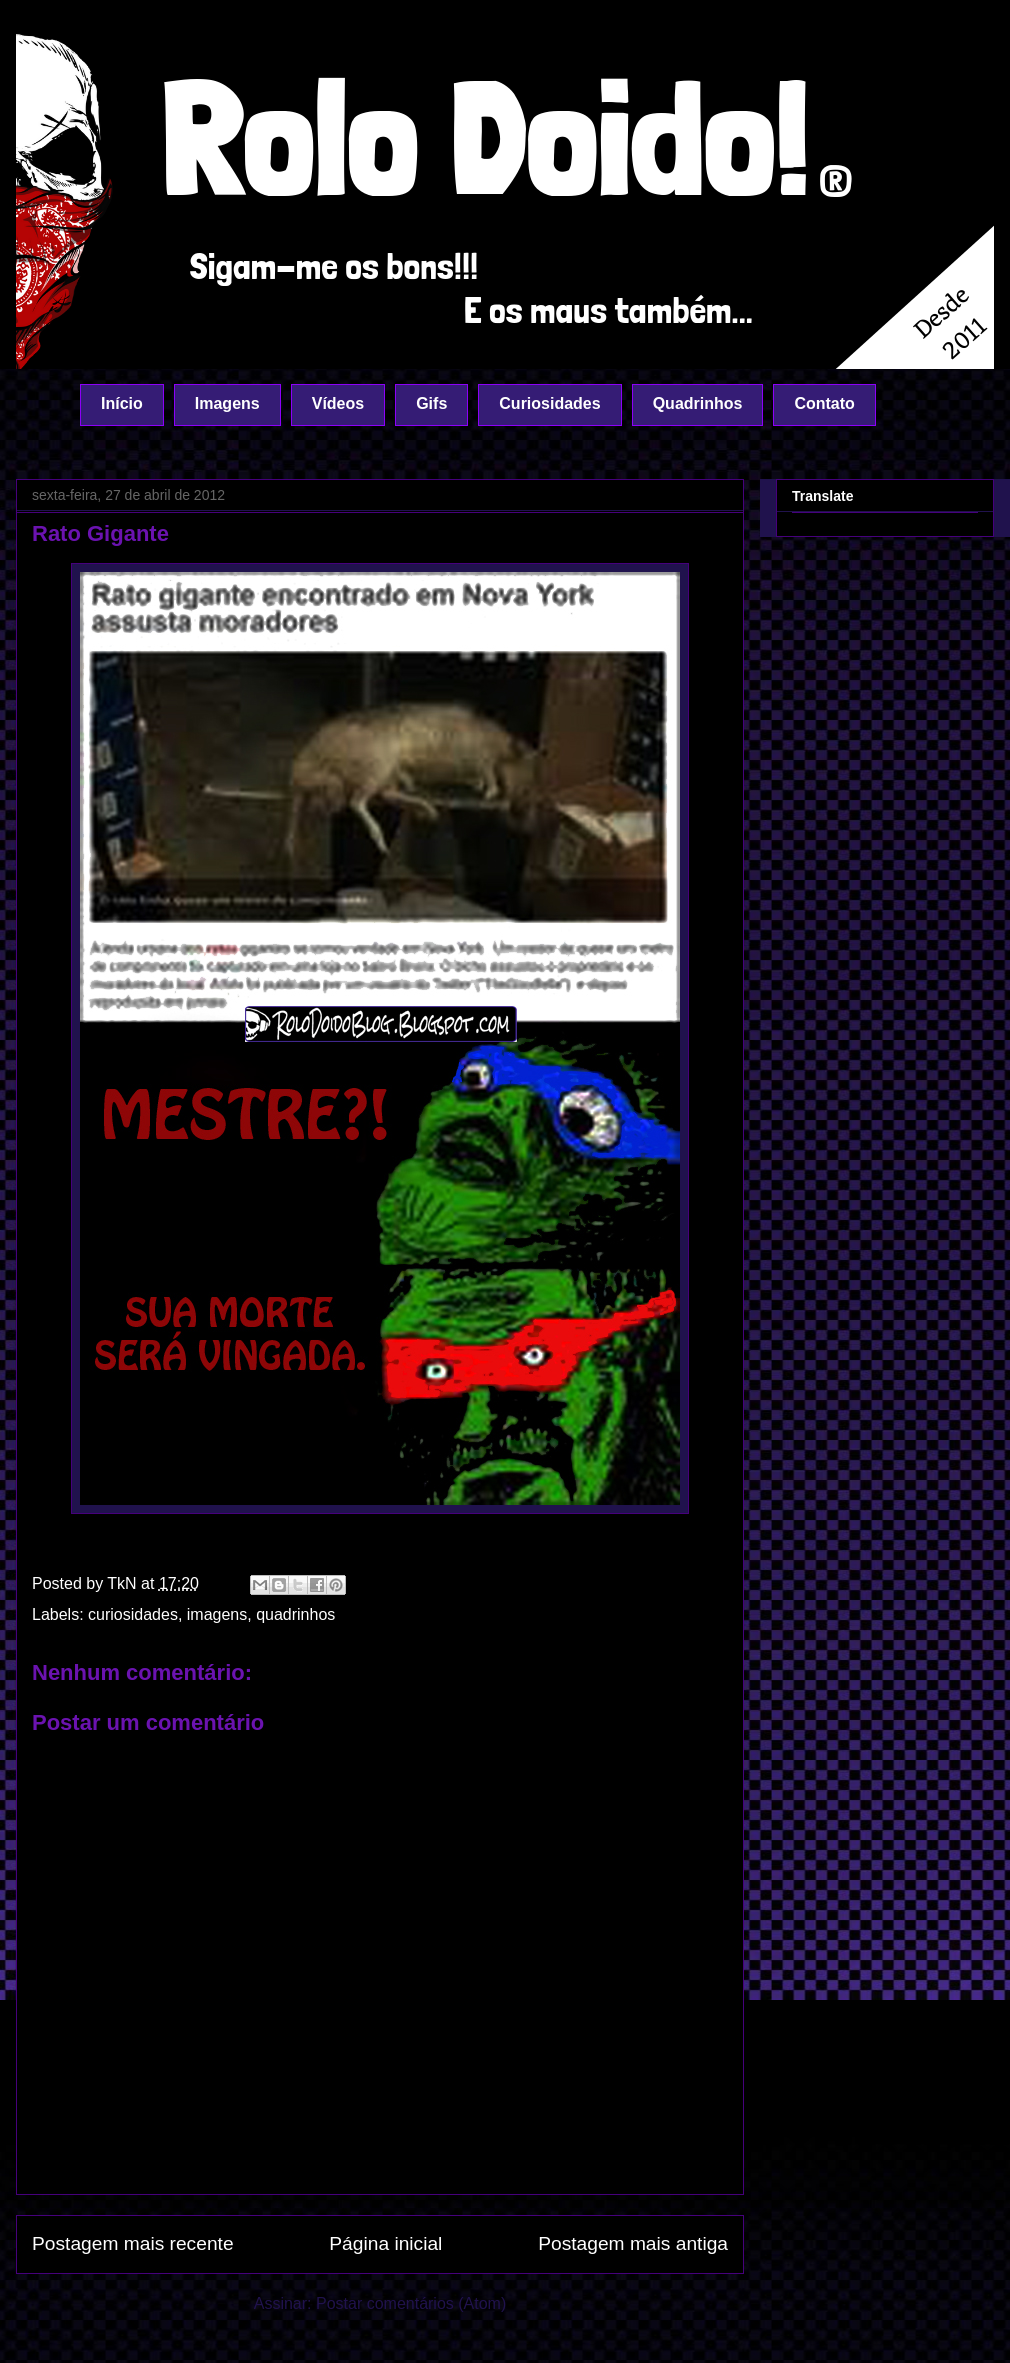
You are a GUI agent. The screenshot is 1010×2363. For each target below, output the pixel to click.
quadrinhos (295, 1614)
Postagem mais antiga (633, 2243)
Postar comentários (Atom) (411, 2303)
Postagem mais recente (133, 2243)
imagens (217, 1614)
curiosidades (133, 1614)
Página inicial (385, 2243)
